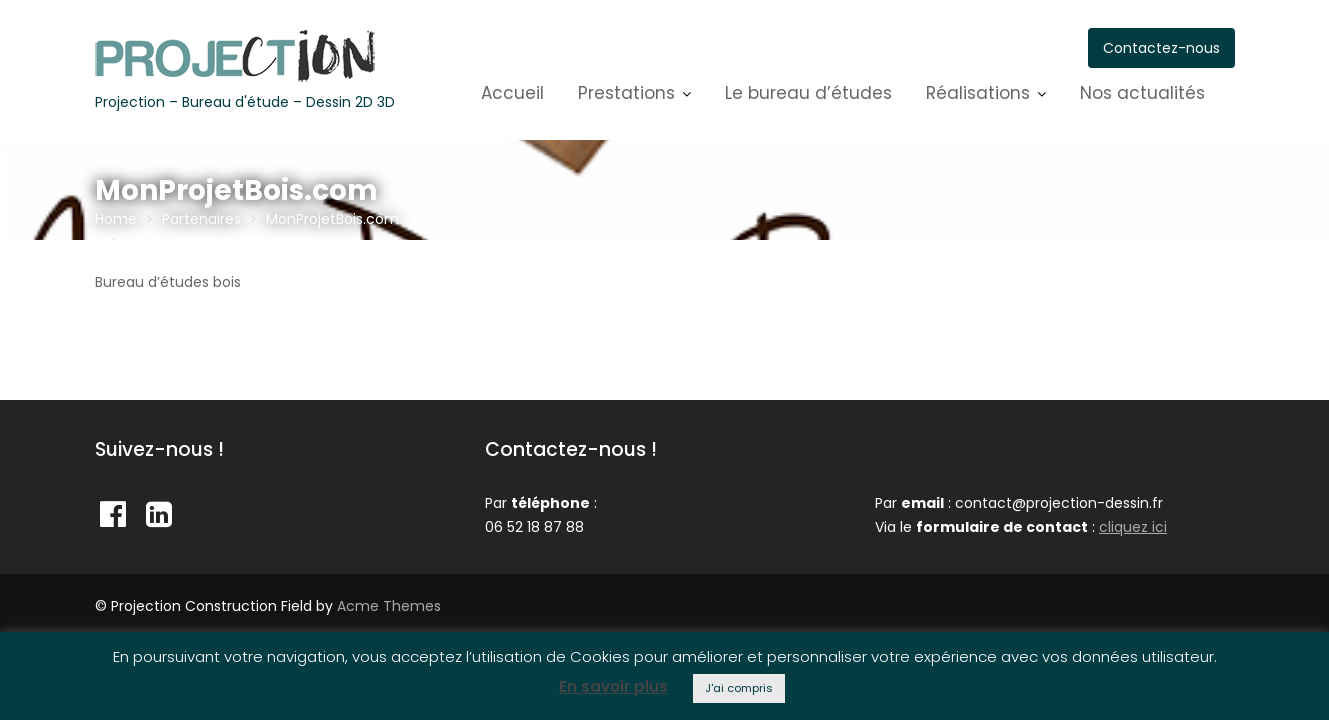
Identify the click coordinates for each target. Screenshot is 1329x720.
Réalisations (978, 93)
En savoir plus (613, 686)
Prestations (626, 93)
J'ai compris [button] (739, 688)
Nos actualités (1142, 93)
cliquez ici (1133, 527)
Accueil (512, 93)
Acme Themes (389, 606)
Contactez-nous (1161, 48)
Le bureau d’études (808, 93)
